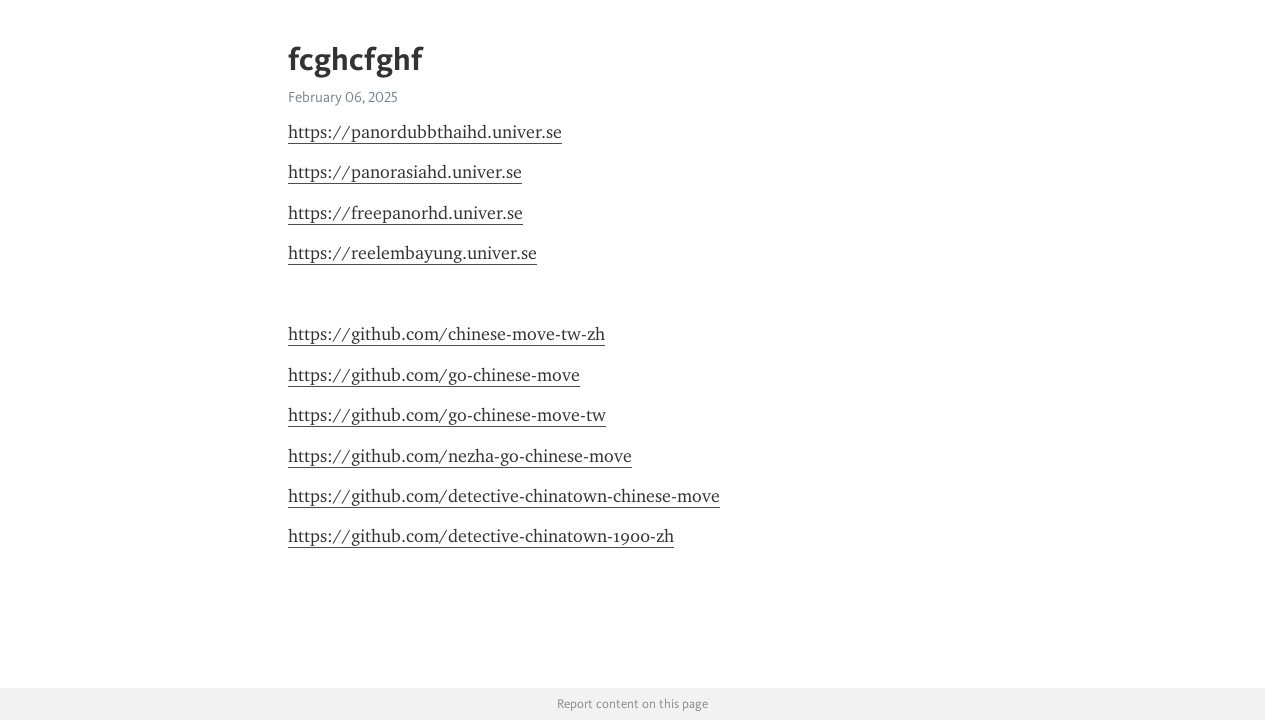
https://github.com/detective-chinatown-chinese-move (504, 496)
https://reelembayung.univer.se (412, 253)
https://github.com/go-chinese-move (434, 375)
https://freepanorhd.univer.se (405, 213)
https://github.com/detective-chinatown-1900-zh (481, 536)
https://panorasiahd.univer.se (405, 172)
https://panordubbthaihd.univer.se (425, 132)
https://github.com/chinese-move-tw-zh (446, 334)
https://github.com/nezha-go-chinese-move (460, 456)
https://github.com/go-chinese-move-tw (447, 415)
